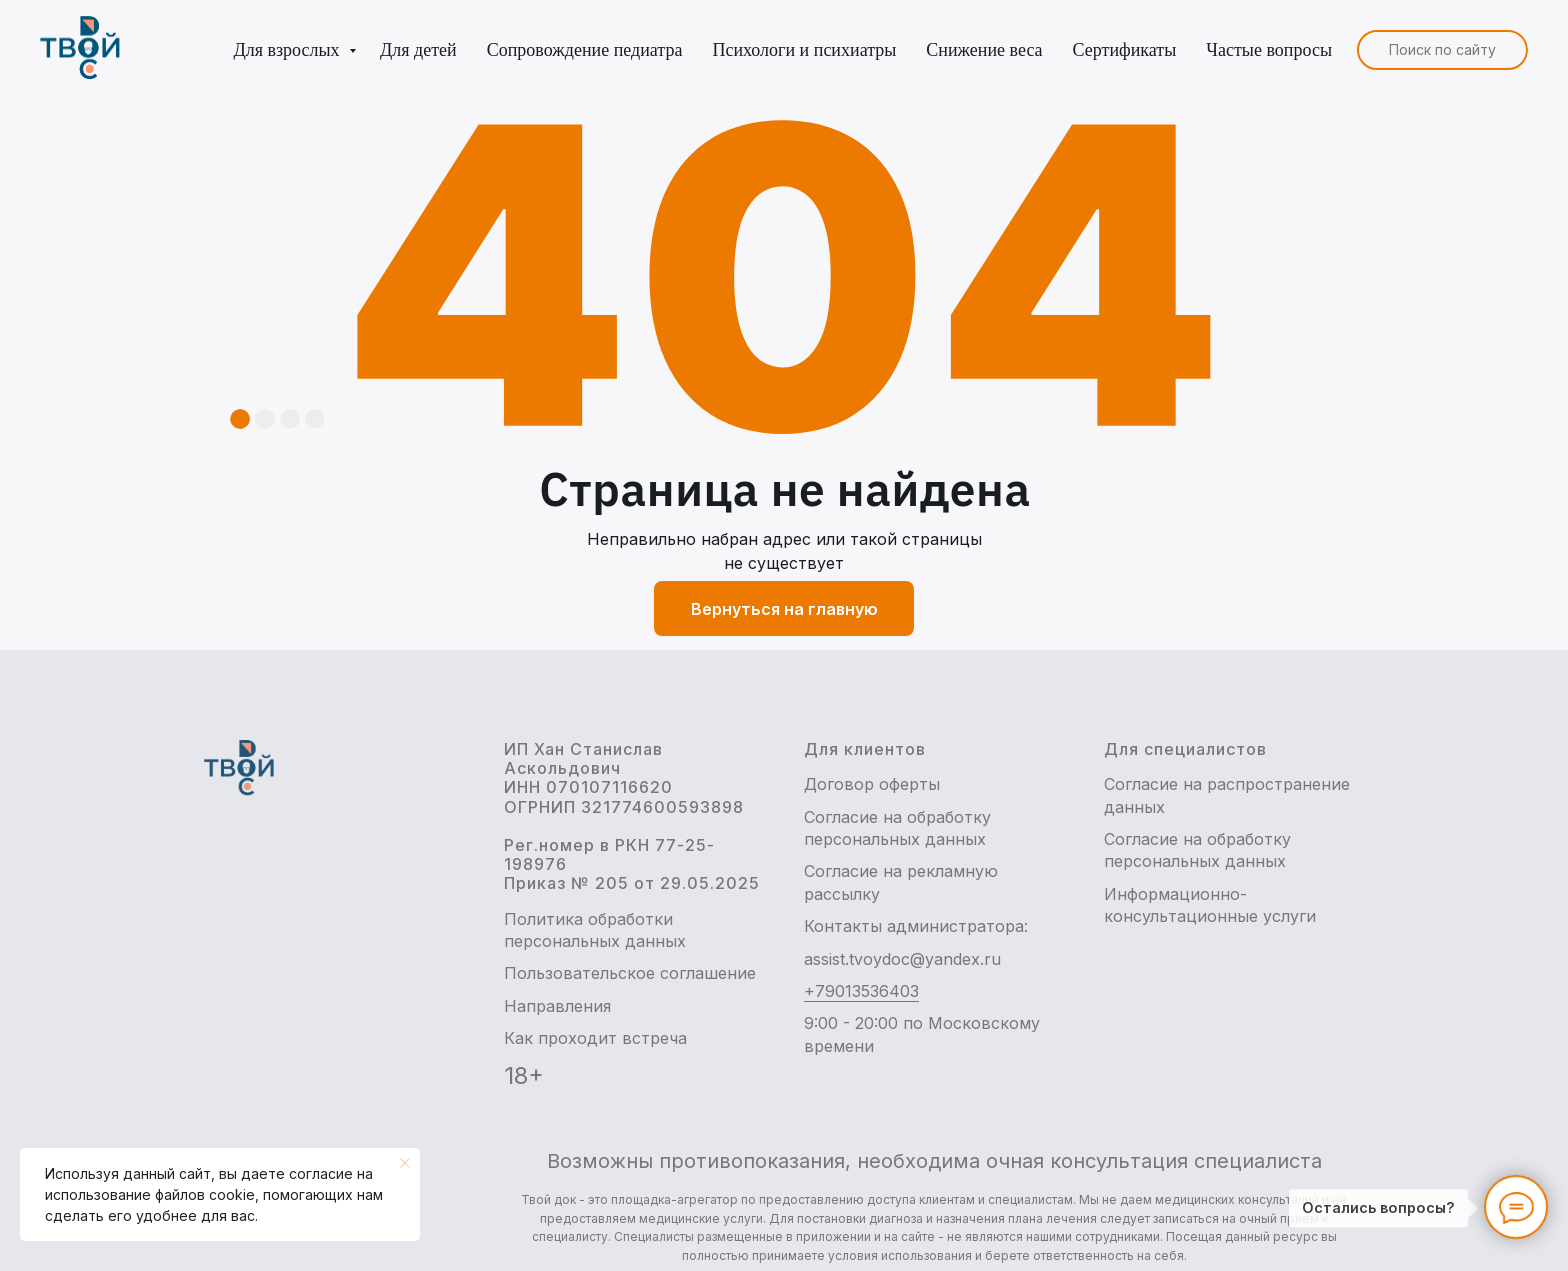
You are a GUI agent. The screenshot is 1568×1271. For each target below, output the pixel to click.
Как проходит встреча (595, 1038)
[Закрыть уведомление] (405, 1163)
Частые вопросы (1269, 50)
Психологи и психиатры (804, 50)
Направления (557, 1006)
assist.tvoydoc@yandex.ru (902, 959)
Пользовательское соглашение (630, 973)
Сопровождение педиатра (585, 50)
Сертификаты (1125, 50)
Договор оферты (872, 784)
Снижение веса (984, 50)
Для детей (418, 50)
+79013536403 (861, 991)
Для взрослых (288, 50)
